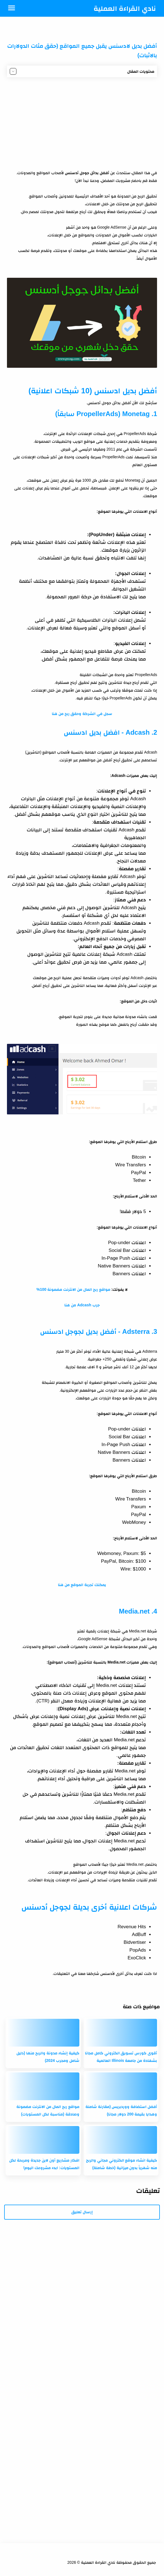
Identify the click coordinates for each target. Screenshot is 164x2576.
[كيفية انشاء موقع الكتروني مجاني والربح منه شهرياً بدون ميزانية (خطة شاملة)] (121, 2140)
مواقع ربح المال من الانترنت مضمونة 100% (73, 1289)
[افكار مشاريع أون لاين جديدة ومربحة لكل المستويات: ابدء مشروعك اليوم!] (43, 2140)
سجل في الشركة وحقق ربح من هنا (82, 713)
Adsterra (136, 1331)
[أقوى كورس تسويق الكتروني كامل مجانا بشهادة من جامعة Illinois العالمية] (121, 2033)
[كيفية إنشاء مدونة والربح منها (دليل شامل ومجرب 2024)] (43, 2033)
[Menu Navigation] (11, 8)
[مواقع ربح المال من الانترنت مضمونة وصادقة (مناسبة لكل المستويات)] (43, 2086)
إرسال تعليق (82, 2212)
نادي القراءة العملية (125, 8)
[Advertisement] (82, 123)
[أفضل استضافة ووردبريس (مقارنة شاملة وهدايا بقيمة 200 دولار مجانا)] (121, 2086)
